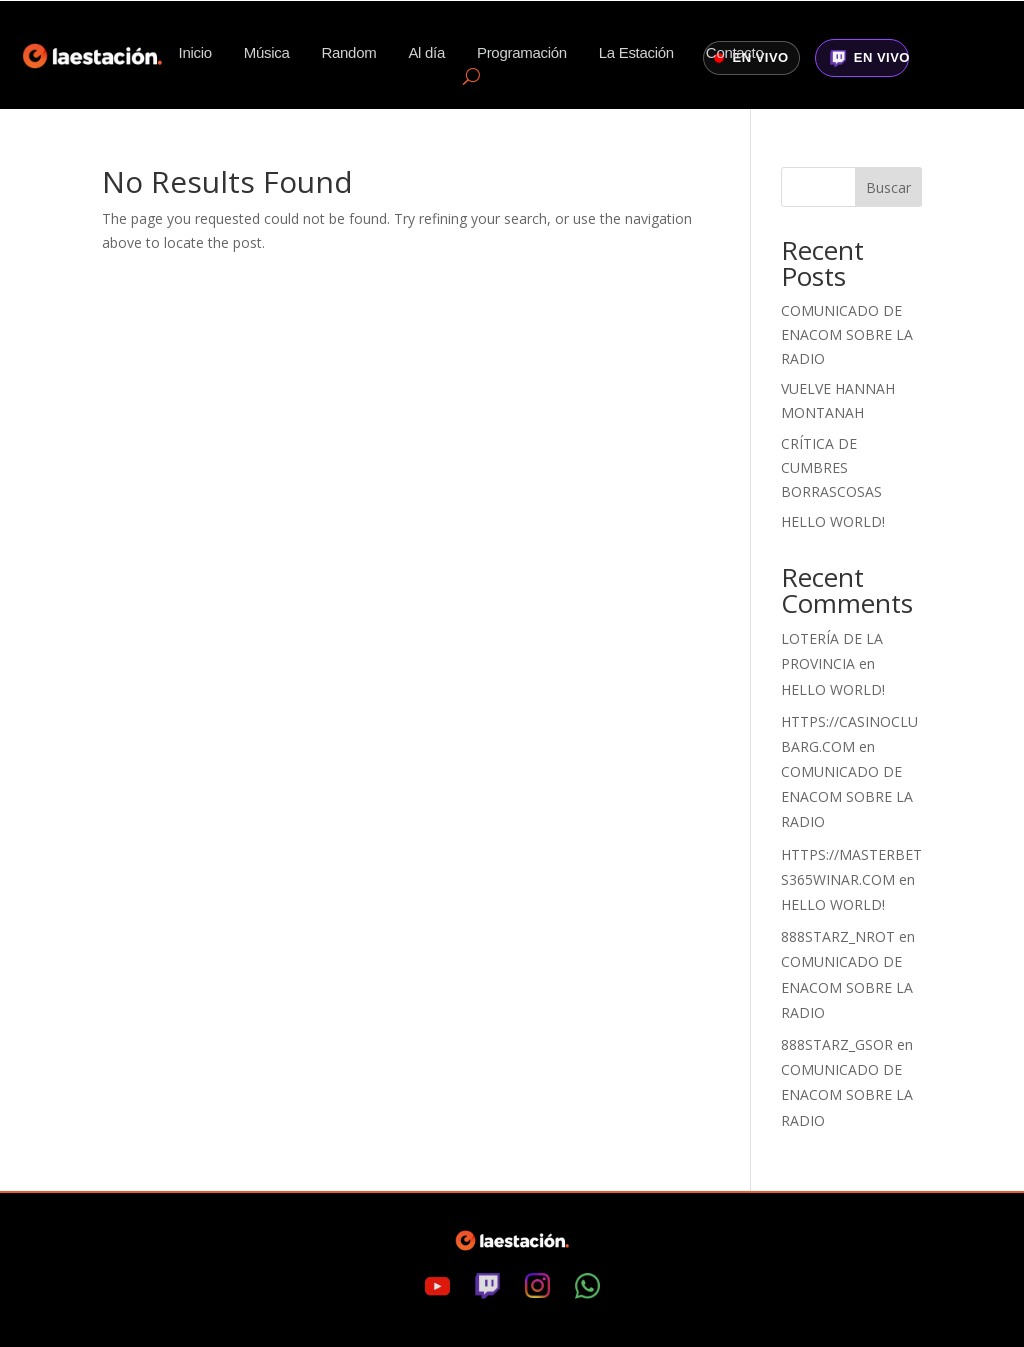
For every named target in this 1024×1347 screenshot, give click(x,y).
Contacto (735, 53)
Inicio (195, 53)
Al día (426, 53)
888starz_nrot (838, 936)
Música (267, 53)
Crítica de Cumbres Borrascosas (831, 467)
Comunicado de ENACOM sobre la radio (847, 334)
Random (349, 53)
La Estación (636, 53)
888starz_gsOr (837, 1044)
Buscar (888, 187)
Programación (522, 53)
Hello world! (833, 521)
